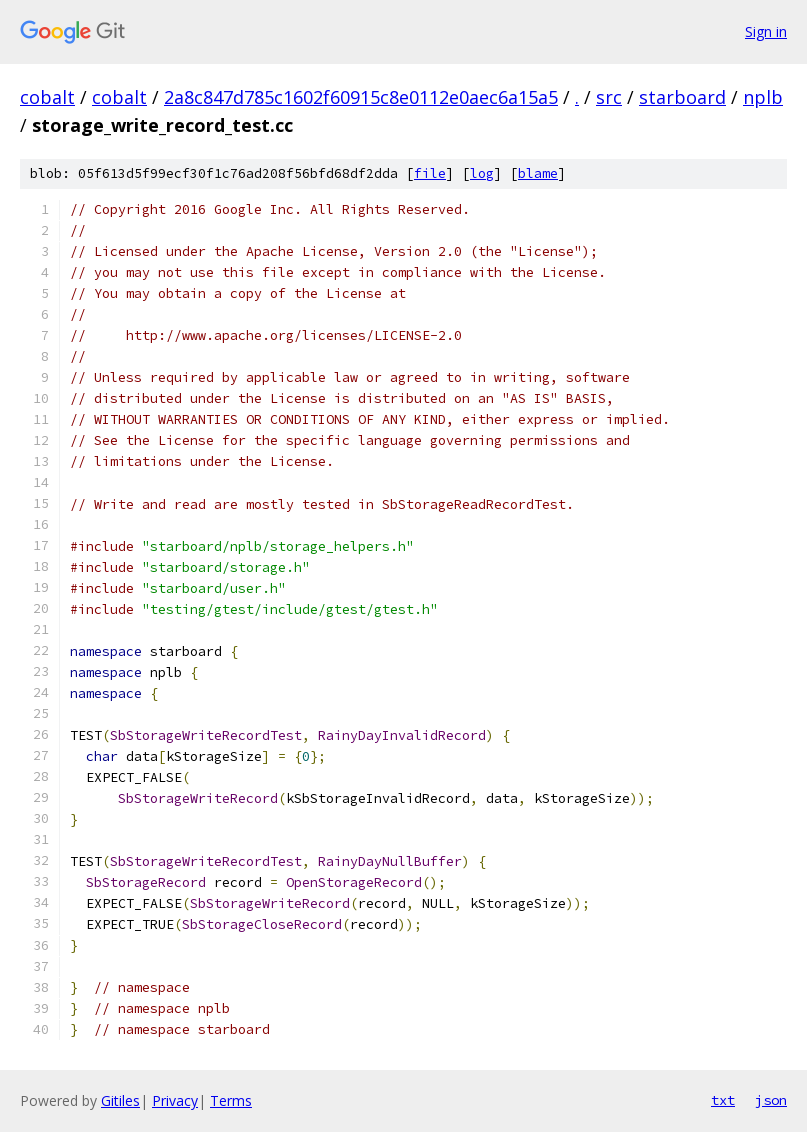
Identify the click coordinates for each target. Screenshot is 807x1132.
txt (723, 1100)
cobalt (47, 97)
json (771, 1100)
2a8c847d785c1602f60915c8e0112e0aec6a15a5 (361, 97)
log (482, 173)
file (430, 173)
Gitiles (120, 1100)
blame (538, 173)
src (609, 97)
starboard (682, 97)
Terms (231, 1100)
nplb (763, 97)
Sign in (766, 31)
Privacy (175, 1100)
